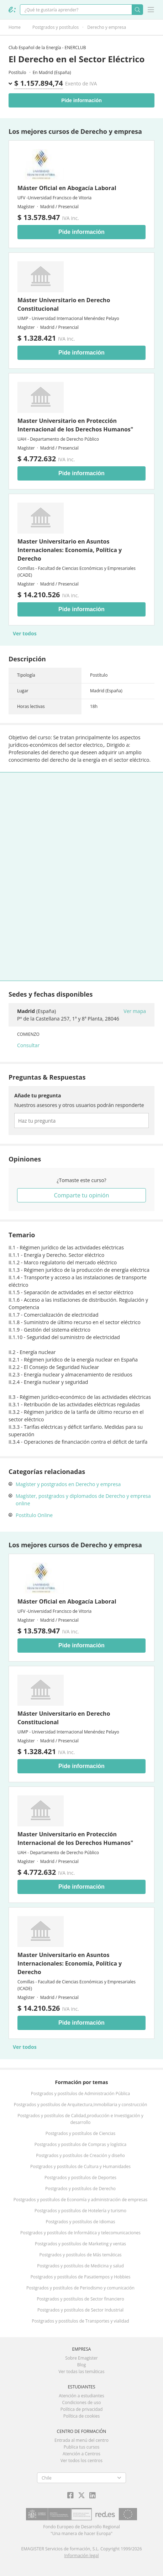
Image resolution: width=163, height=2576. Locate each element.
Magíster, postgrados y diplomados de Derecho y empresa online (83, 1499)
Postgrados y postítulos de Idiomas (80, 2222)
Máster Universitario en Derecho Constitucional (63, 304)
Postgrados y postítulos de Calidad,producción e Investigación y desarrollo (80, 2119)
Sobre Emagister (81, 2358)
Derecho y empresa (106, 27)
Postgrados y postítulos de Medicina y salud (80, 2266)
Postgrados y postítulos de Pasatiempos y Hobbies (81, 2277)
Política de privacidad (82, 2409)
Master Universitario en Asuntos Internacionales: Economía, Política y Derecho (69, 549)
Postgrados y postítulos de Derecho (80, 2189)
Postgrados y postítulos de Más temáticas (80, 2255)
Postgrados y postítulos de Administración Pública (80, 2093)
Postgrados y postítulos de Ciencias (80, 2133)
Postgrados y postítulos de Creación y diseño (80, 2155)
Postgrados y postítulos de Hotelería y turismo (80, 2211)
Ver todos (25, 633)
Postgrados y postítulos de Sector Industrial (80, 2310)
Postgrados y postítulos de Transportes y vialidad (80, 2321)
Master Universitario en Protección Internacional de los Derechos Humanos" (75, 425)
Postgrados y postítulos (55, 27)
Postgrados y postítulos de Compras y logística (81, 2144)
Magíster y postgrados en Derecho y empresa (68, 1484)
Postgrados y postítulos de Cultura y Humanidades (80, 2166)
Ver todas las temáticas (81, 2371)
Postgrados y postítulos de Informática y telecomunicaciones (80, 2233)
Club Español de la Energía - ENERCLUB (47, 47)
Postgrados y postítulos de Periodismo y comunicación (80, 2288)
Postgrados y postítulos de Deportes (80, 2177)
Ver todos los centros (81, 2460)
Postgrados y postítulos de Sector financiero (80, 2299)
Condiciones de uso (81, 2402)
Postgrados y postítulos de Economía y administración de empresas (81, 2200)
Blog (81, 2365)
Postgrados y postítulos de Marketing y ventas (80, 2244)
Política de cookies (81, 2416)
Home (15, 27)
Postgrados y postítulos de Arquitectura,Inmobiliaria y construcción (80, 2105)
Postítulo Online (34, 1515)
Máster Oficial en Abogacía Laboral (66, 188)
